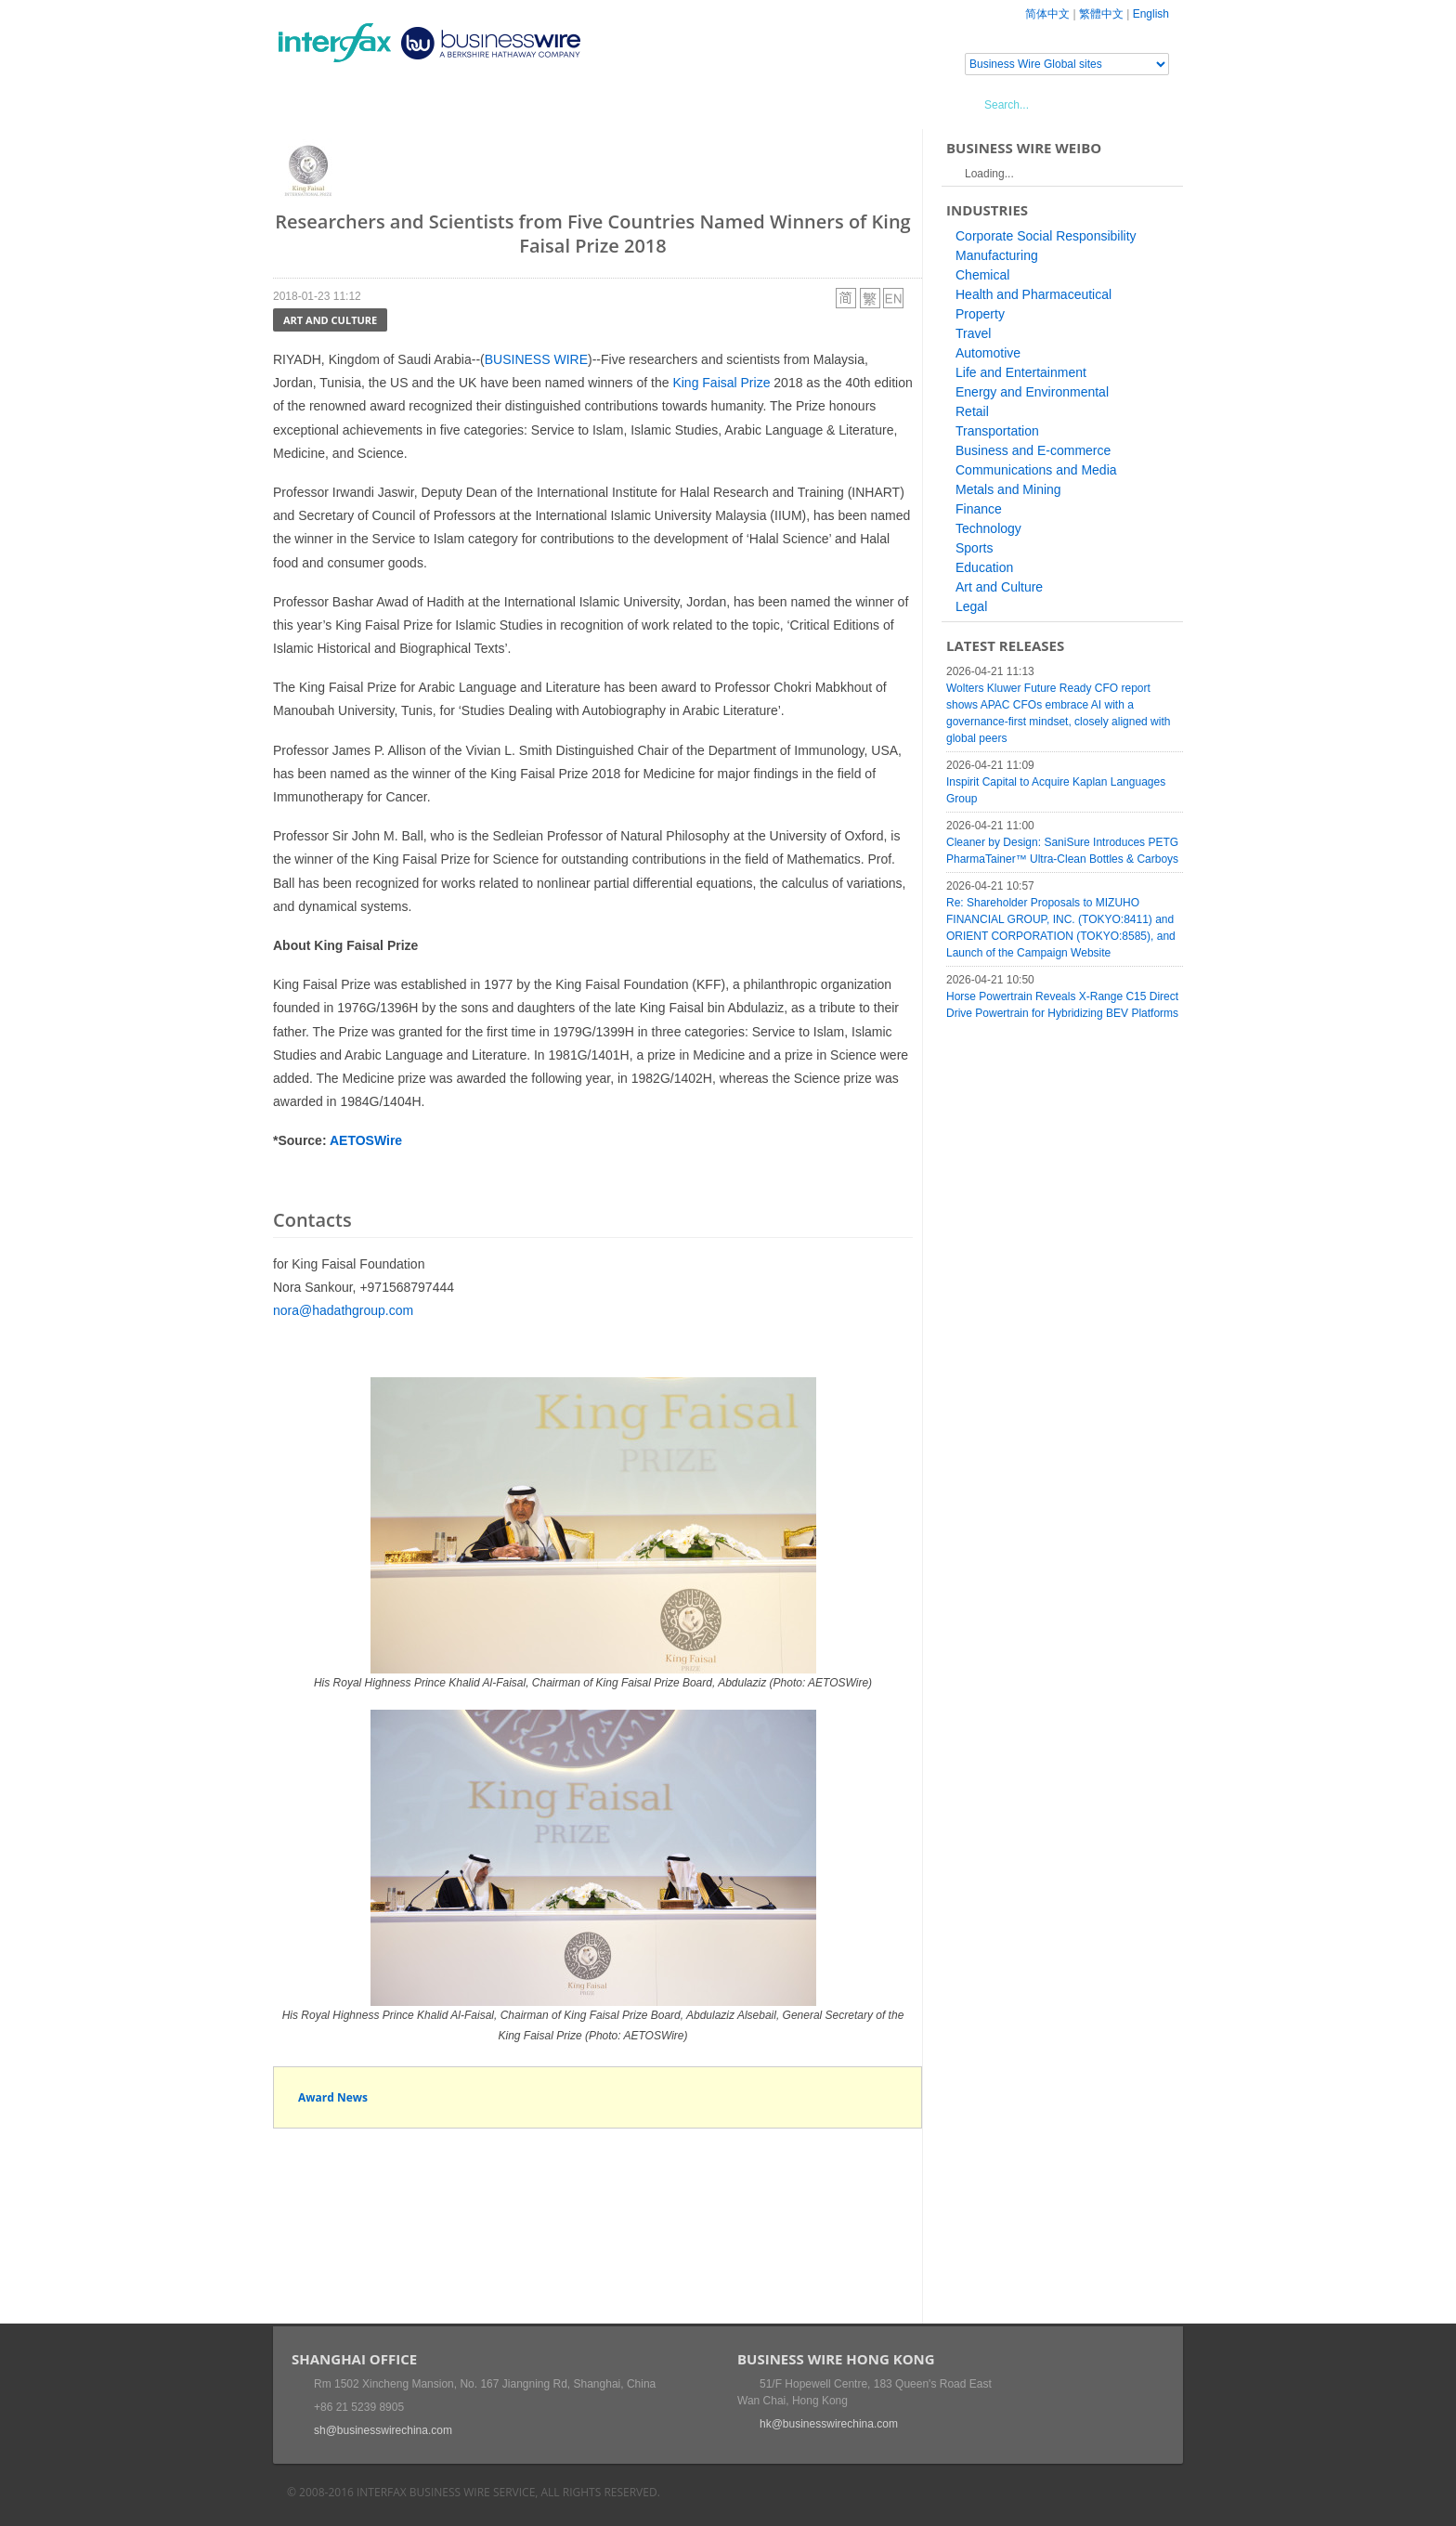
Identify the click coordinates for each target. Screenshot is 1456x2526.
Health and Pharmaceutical (1034, 294)
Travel (973, 333)
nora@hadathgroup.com (343, 1310)
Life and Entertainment (1021, 372)
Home (315, 104)
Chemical (982, 274)
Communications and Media (1036, 469)
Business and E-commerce (1033, 450)
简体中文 (1047, 13)
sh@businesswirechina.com (383, 2430)
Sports (974, 547)
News (378, 104)
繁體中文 (1101, 13)
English (1151, 13)
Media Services (542, 104)
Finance (979, 508)
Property (980, 313)
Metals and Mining (1008, 489)
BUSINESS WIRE (536, 359)
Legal (971, 606)
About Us (648, 104)
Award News (333, 2097)
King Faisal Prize (721, 382)
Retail (972, 411)
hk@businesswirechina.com (829, 2423)
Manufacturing (997, 255)
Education (984, 567)
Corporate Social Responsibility (1046, 235)
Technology (988, 528)
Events (445, 104)
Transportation (997, 430)
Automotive (988, 352)
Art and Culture (330, 320)
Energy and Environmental (1032, 391)
